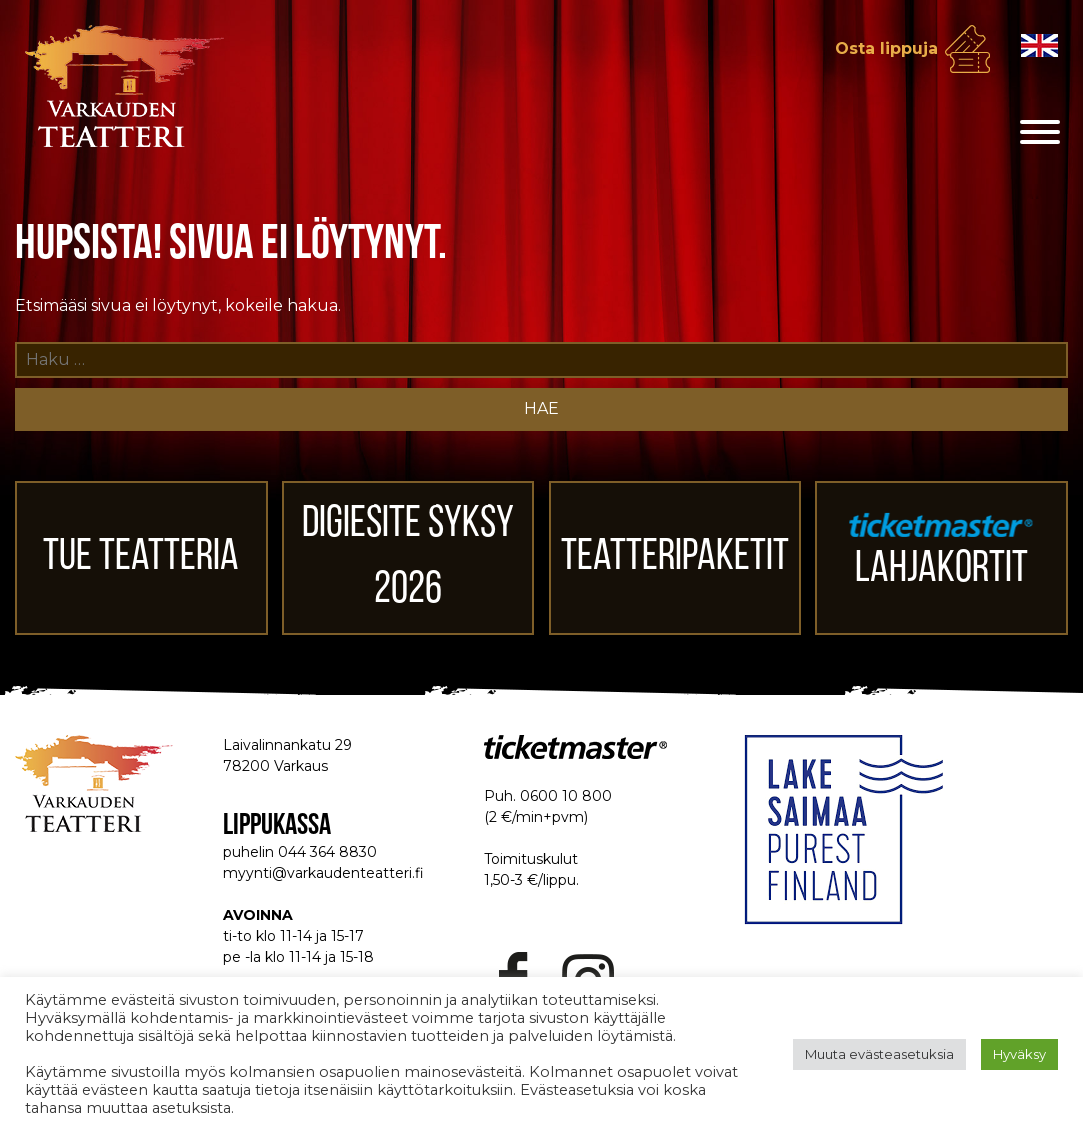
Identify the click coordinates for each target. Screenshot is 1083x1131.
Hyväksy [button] (1019, 1054)
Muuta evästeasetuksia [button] (879, 1054)
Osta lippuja (886, 48)
